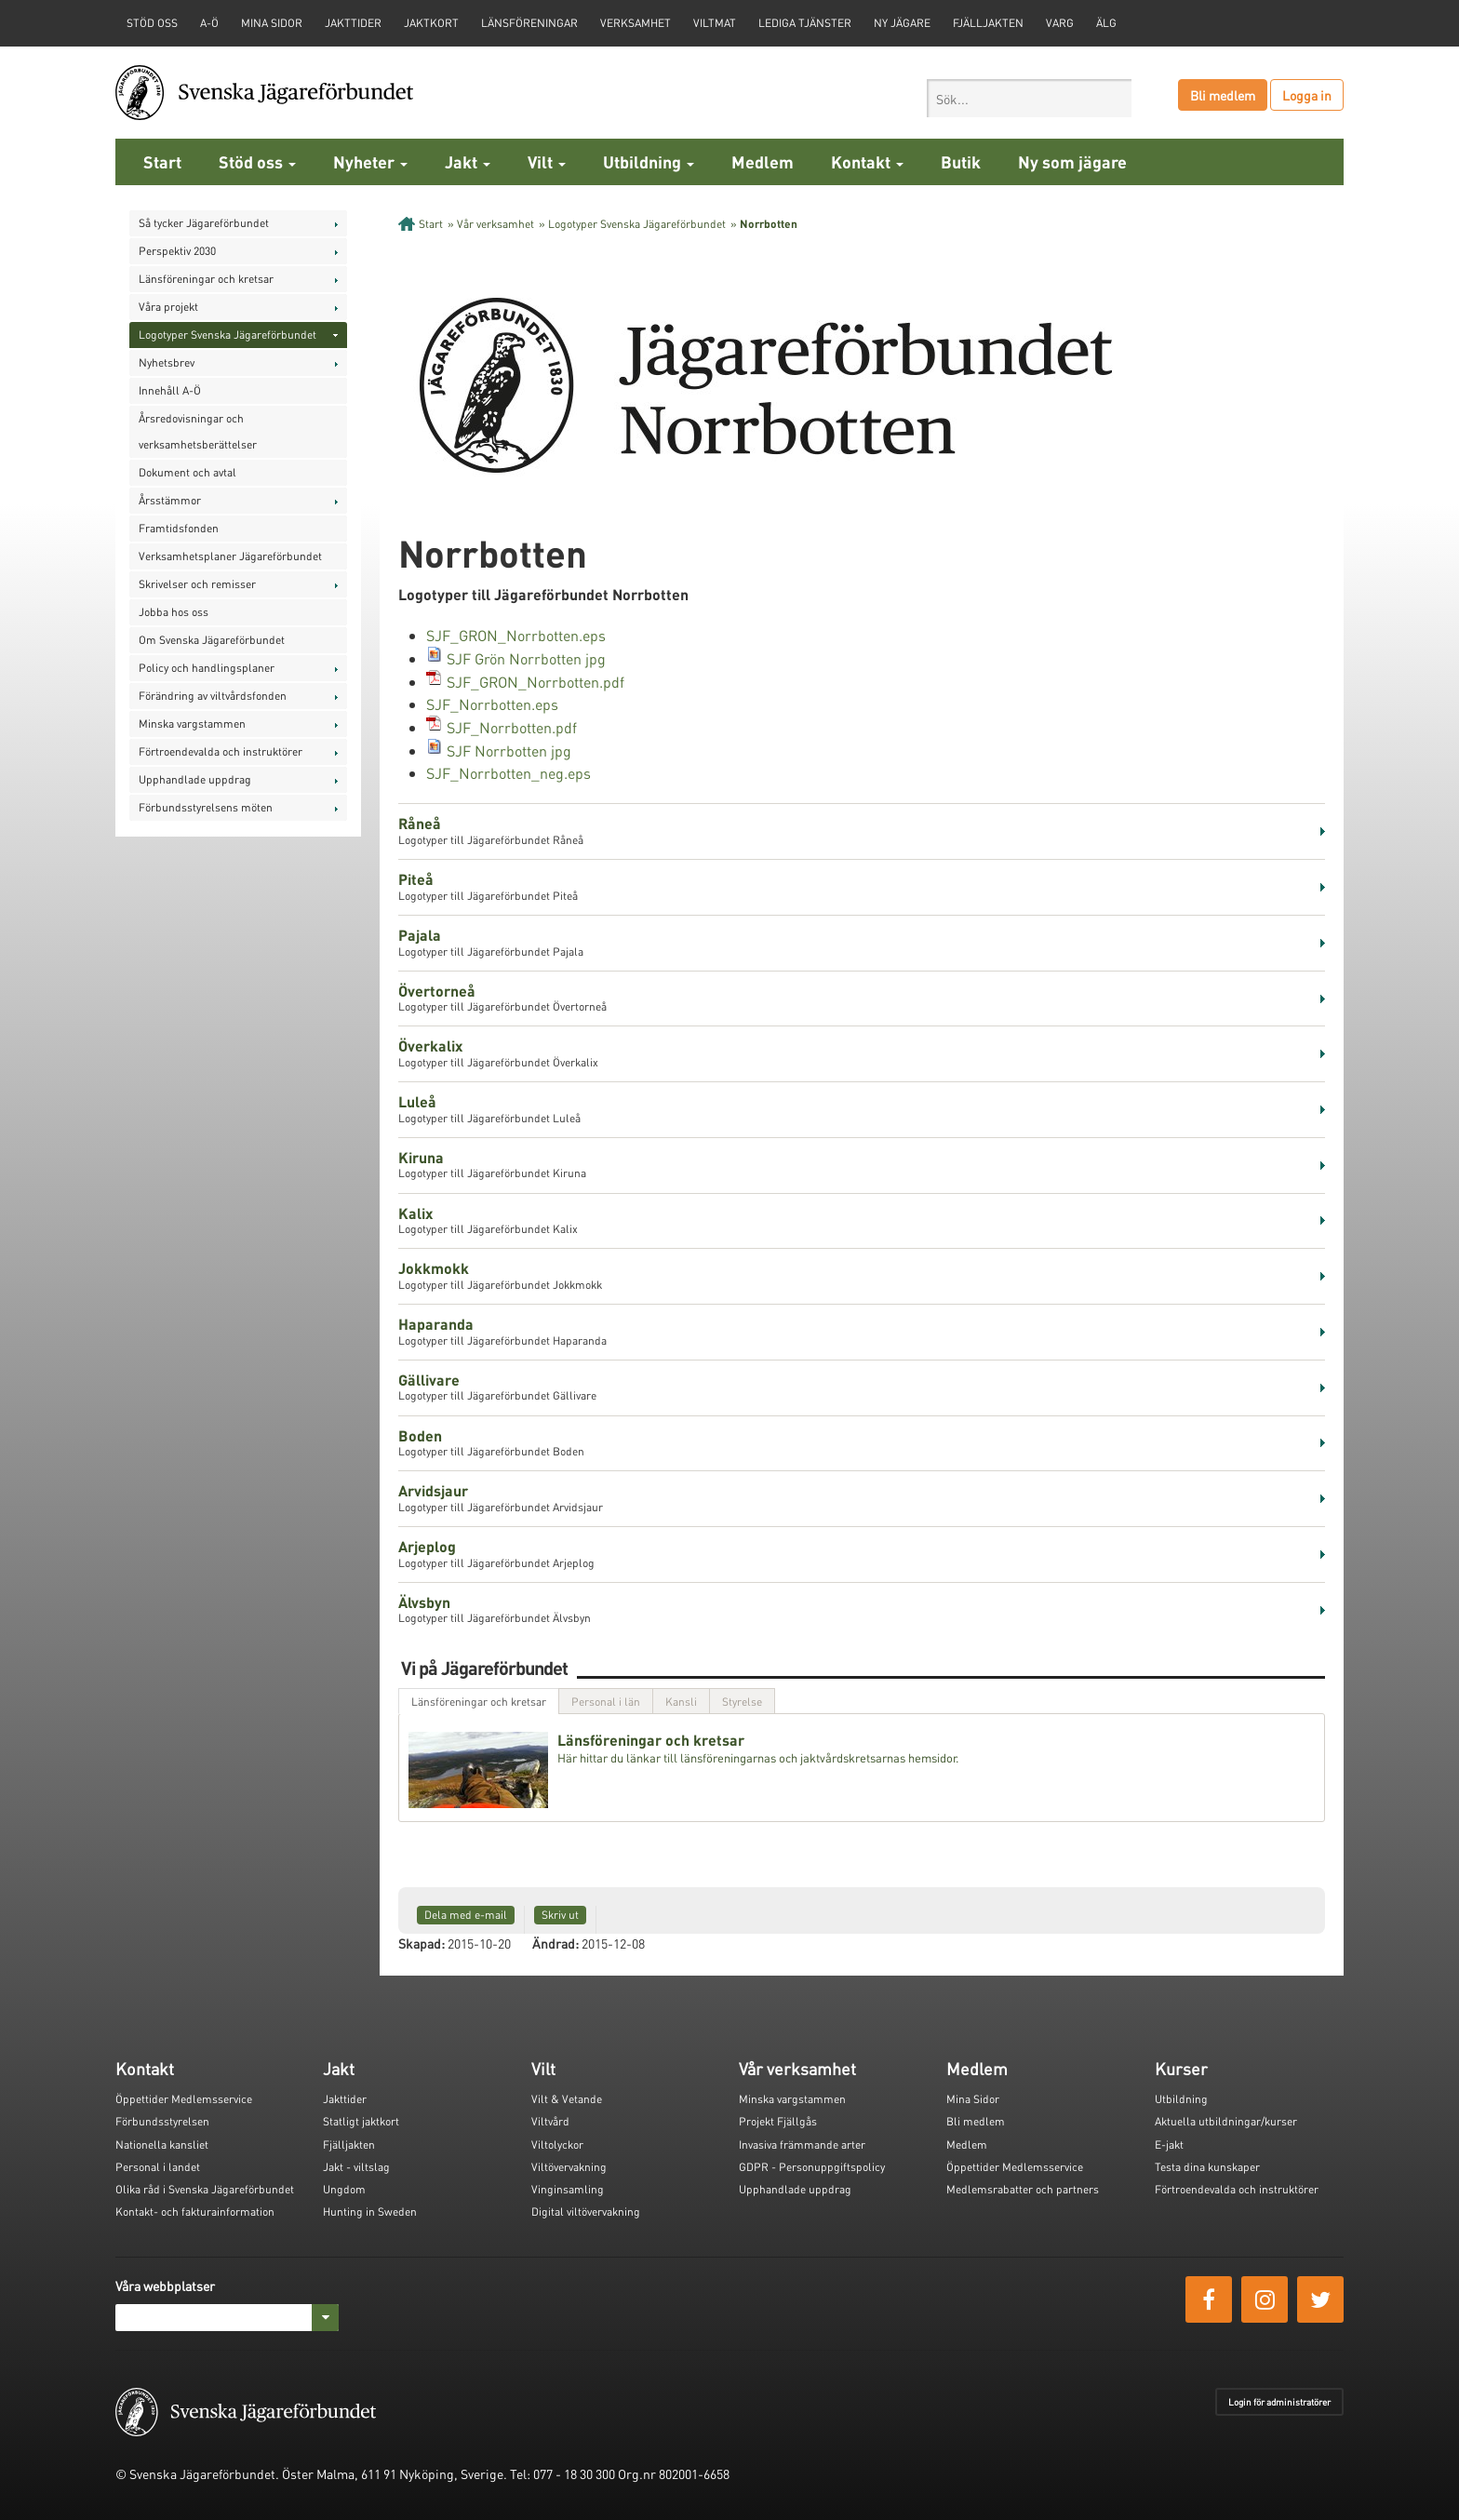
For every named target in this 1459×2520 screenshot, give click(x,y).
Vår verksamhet (495, 224)
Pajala (419, 935)
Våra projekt (168, 307)
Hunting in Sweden (370, 2211)
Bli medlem (1222, 95)
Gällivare (429, 1379)
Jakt (467, 161)
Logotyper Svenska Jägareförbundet (227, 335)
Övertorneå (436, 990)
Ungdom (344, 2189)
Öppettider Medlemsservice (183, 2099)
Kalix (415, 1213)
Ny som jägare (1072, 161)
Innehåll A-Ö (170, 390)
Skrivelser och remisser (197, 584)
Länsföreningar (529, 23)
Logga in (1307, 95)
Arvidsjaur (433, 1490)
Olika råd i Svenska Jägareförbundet (204, 2189)
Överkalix (430, 1045)
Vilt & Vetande (566, 2099)
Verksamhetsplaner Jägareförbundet (230, 556)
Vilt (547, 161)
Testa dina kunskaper (1207, 2167)
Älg (1106, 23)
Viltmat (714, 23)
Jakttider (353, 23)
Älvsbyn (424, 1602)
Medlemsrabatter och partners (1022, 2189)
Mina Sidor (972, 2099)
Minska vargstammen (192, 724)
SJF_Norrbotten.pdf (512, 727)
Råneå (419, 823)
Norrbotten (768, 224)
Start (162, 161)
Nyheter (370, 161)
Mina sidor (271, 23)
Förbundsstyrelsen (162, 2121)
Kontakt (867, 161)
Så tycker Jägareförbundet (204, 223)
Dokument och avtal (187, 472)
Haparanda (436, 1324)
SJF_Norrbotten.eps (492, 704)
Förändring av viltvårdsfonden (213, 696)
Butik (961, 161)
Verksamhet (635, 23)
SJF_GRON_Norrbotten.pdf (535, 681)
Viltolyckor (557, 2144)
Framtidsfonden (179, 528)
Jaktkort (431, 23)
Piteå (416, 879)
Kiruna (421, 1157)
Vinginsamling (567, 2189)
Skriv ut (560, 1915)
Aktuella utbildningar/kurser (1226, 2121)
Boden (420, 1435)
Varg (1060, 23)
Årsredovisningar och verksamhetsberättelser (198, 431)
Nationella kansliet (161, 2144)
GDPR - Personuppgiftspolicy (812, 2167)
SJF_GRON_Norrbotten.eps (516, 635)
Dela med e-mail (465, 1915)
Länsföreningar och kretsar (206, 279)
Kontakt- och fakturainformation (194, 2211)
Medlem (762, 161)
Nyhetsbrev (166, 362)
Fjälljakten (988, 23)
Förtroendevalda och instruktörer (220, 751)
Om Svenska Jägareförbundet (212, 640)
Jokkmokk (433, 1268)
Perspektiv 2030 (177, 251)
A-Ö (209, 23)
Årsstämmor (170, 500)
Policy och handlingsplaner (206, 668)
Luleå (417, 1101)
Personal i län (605, 1702)
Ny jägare (902, 23)
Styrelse (742, 1702)
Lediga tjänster (804, 23)
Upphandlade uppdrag (195, 779)
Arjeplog (427, 1546)
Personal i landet (157, 2167)
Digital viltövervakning (585, 2211)
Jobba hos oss (173, 612)
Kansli (681, 1702)
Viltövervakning (569, 2167)
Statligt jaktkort (361, 2121)
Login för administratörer (1279, 2401)
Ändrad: (555, 1943)
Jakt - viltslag (356, 2167)
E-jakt (1169, 2144)
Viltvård (550, 2121)
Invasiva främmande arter (802, 2144)
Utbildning (648, 161)
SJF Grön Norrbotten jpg (526, 658)
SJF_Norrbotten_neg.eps (508, 773)
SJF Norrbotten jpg (509, 750)
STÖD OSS (152, 23)
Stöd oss (257, 161)
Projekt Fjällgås (778, 2121)
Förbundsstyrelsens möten (206, 807)
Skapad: (421, 1943)
